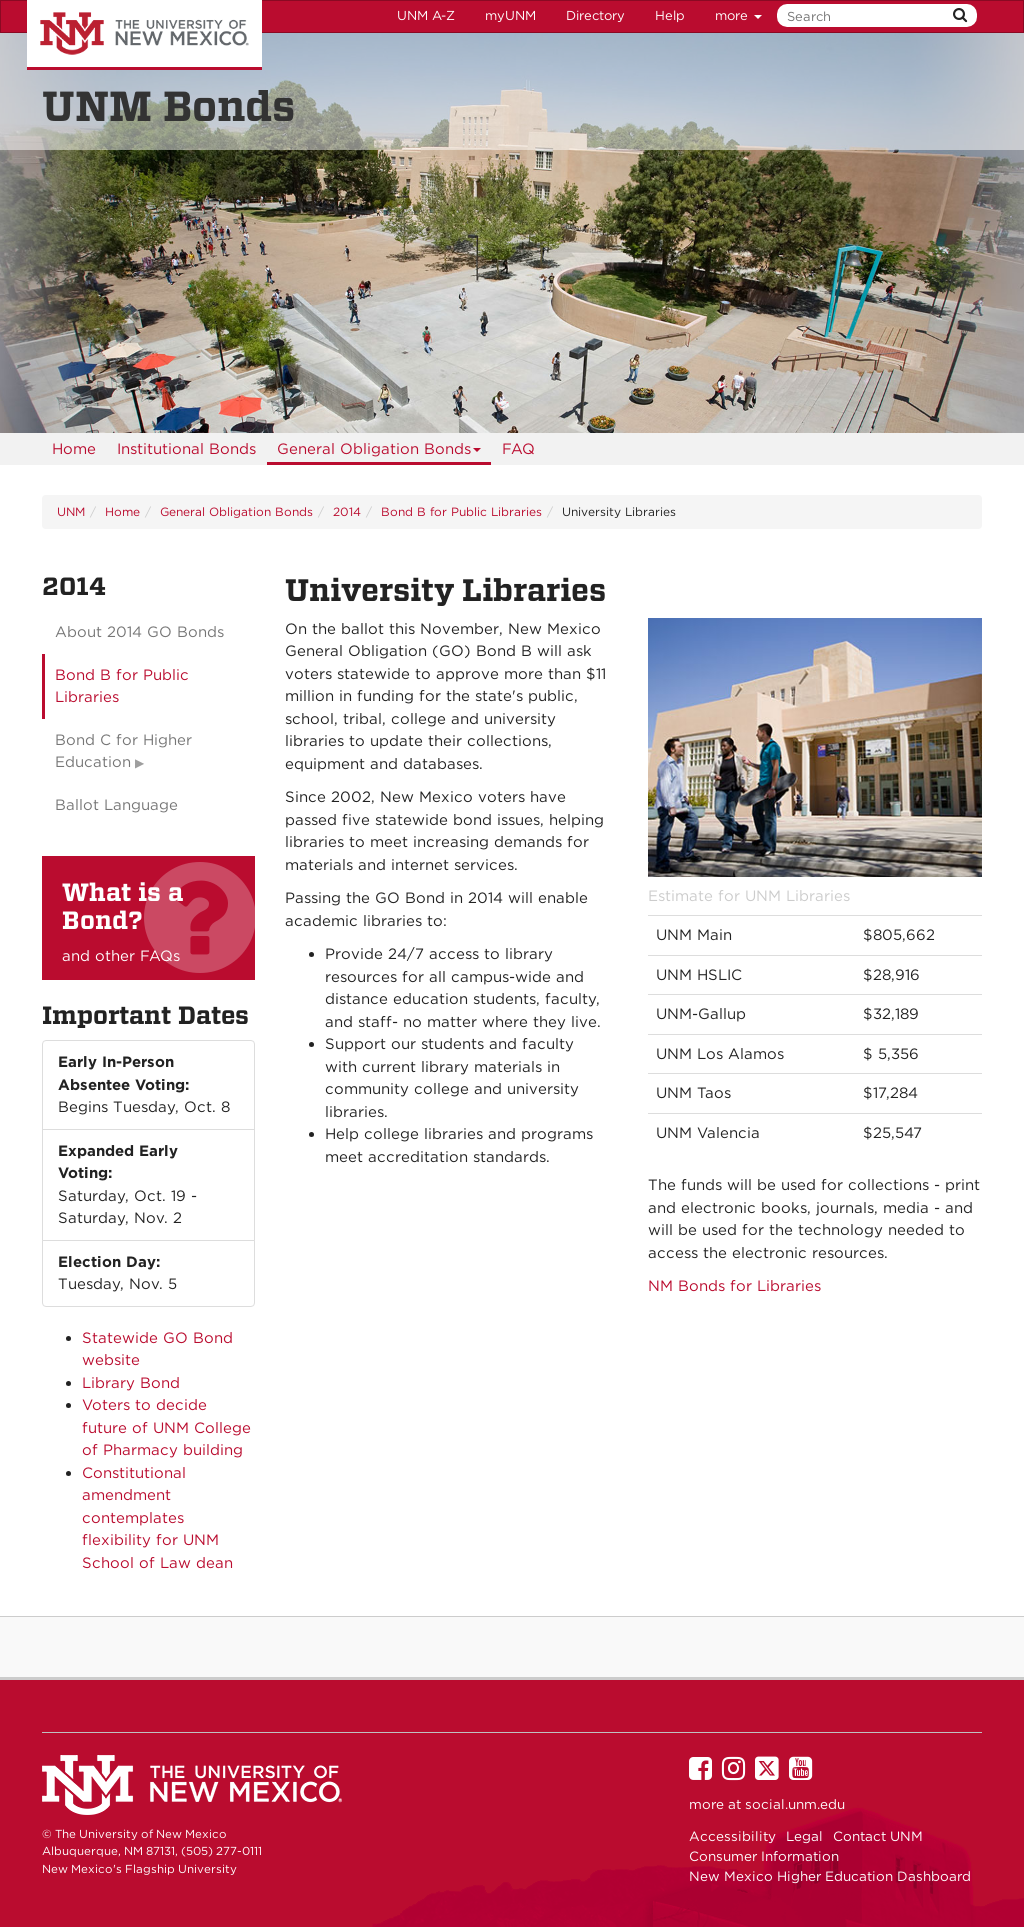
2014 (347, 511)
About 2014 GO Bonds (139, 632)
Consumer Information (764, 1856)
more (738, 15)
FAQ (518, 449)
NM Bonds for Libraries (734, 1286)
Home (74, 449)
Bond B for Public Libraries (461, 511)
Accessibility (732, 1836)
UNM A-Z (426, 15)
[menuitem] (74, 449)
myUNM (510, 15)
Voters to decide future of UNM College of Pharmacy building (166, 1427)
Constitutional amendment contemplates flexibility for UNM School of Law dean (157, 1518)
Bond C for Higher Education (123, 751)
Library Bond (131, 1383)
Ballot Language (116, 805)
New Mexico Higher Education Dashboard (830, 1876)
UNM (71, 511)
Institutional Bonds (186, 449)
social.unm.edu (795, 1804)
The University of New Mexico (144, 35)
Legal (804, 1836)
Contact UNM (878, 1836)
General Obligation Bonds (379, 452)
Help (670, 15)
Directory (595, 15)
